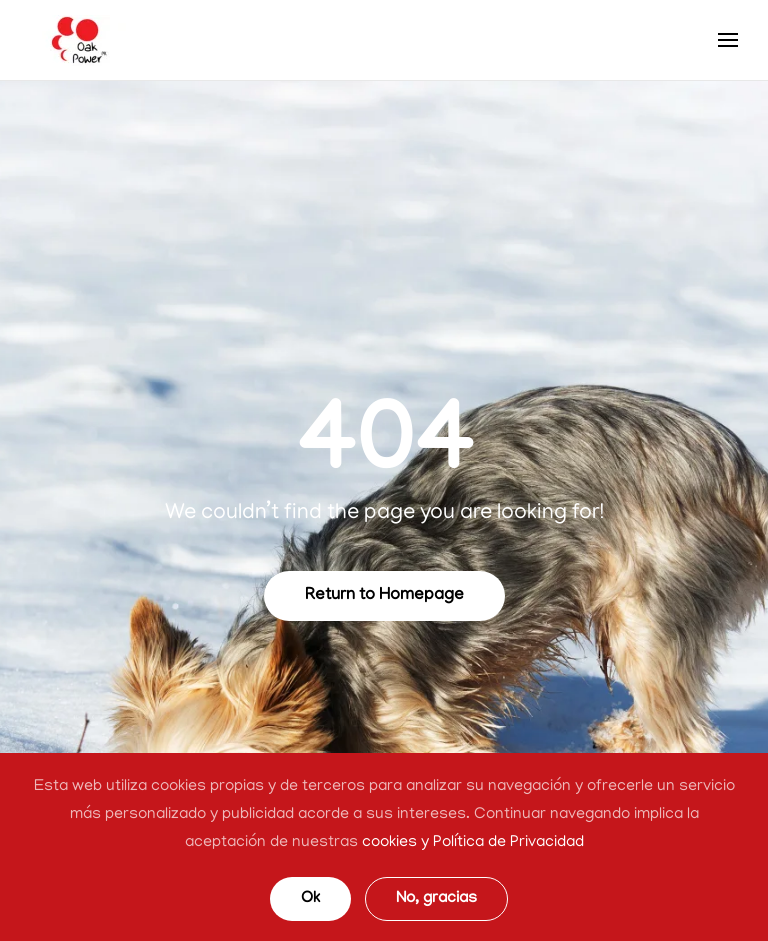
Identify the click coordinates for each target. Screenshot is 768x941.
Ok (310, 899)
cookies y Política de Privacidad (473, 843)
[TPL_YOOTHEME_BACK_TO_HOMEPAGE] (80, 40)
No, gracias (436, 899)
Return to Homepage (384, 596)
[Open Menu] (728, 40)
